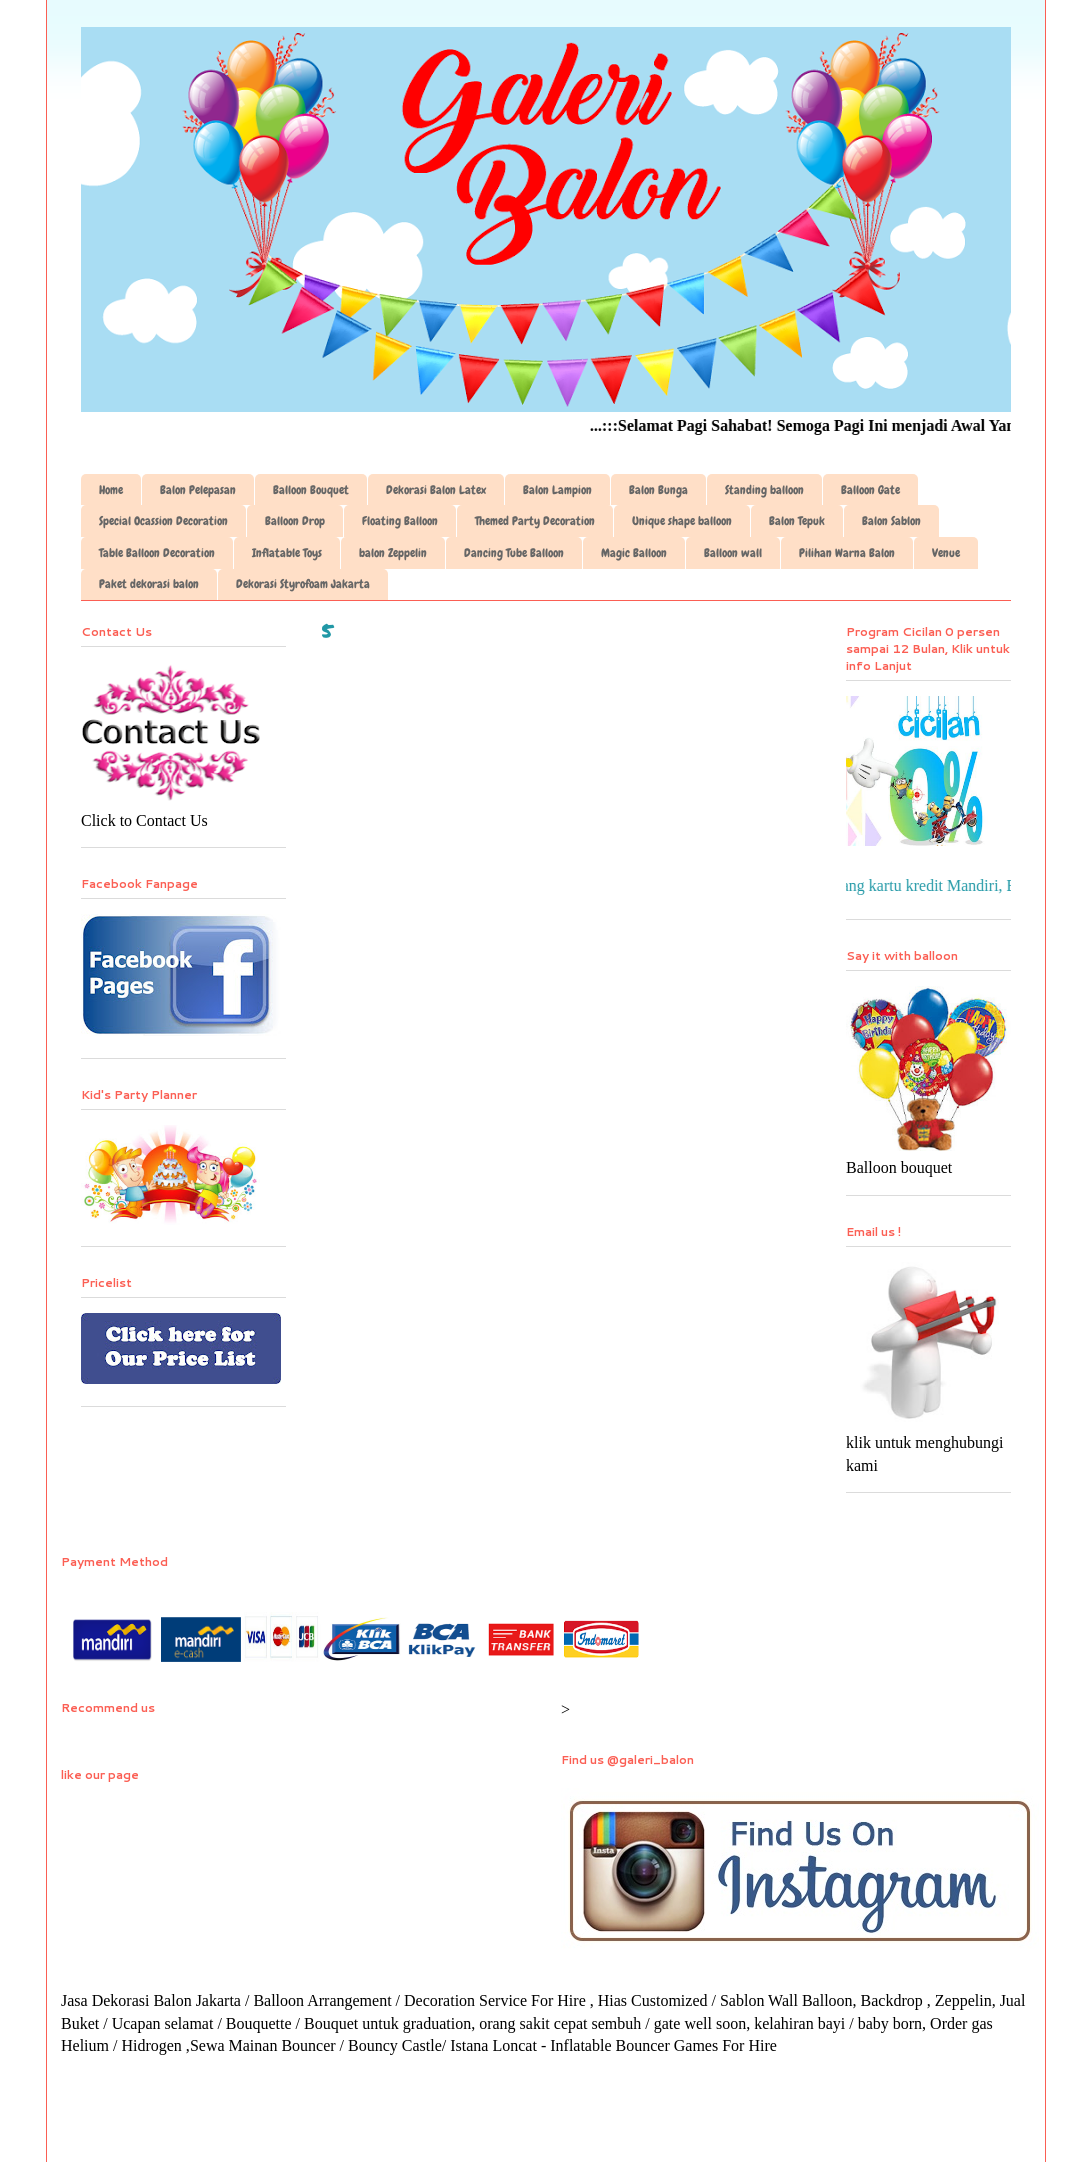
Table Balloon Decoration (157, 553)
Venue (946, 553)
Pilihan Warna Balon (847, 553)
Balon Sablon (891, 521)
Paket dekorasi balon (149, 584)
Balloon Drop (295, 521)
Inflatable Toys (287, 553)
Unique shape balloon (682, 521)
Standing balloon (764, 490)
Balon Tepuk (797, 521)
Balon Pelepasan (198, 490)
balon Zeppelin (393, 553)
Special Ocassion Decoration (163, 521)
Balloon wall (733, 553)
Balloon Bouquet (311, 490)
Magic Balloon (634, 553)
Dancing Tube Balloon (514, 553)
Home (111, 490)
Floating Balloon (400, 521)
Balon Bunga (658, 490)
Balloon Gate (870, 490)
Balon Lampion (557, 490)
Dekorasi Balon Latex (436, 490)
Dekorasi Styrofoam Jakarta (303, 584)
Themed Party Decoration (535, 521)
